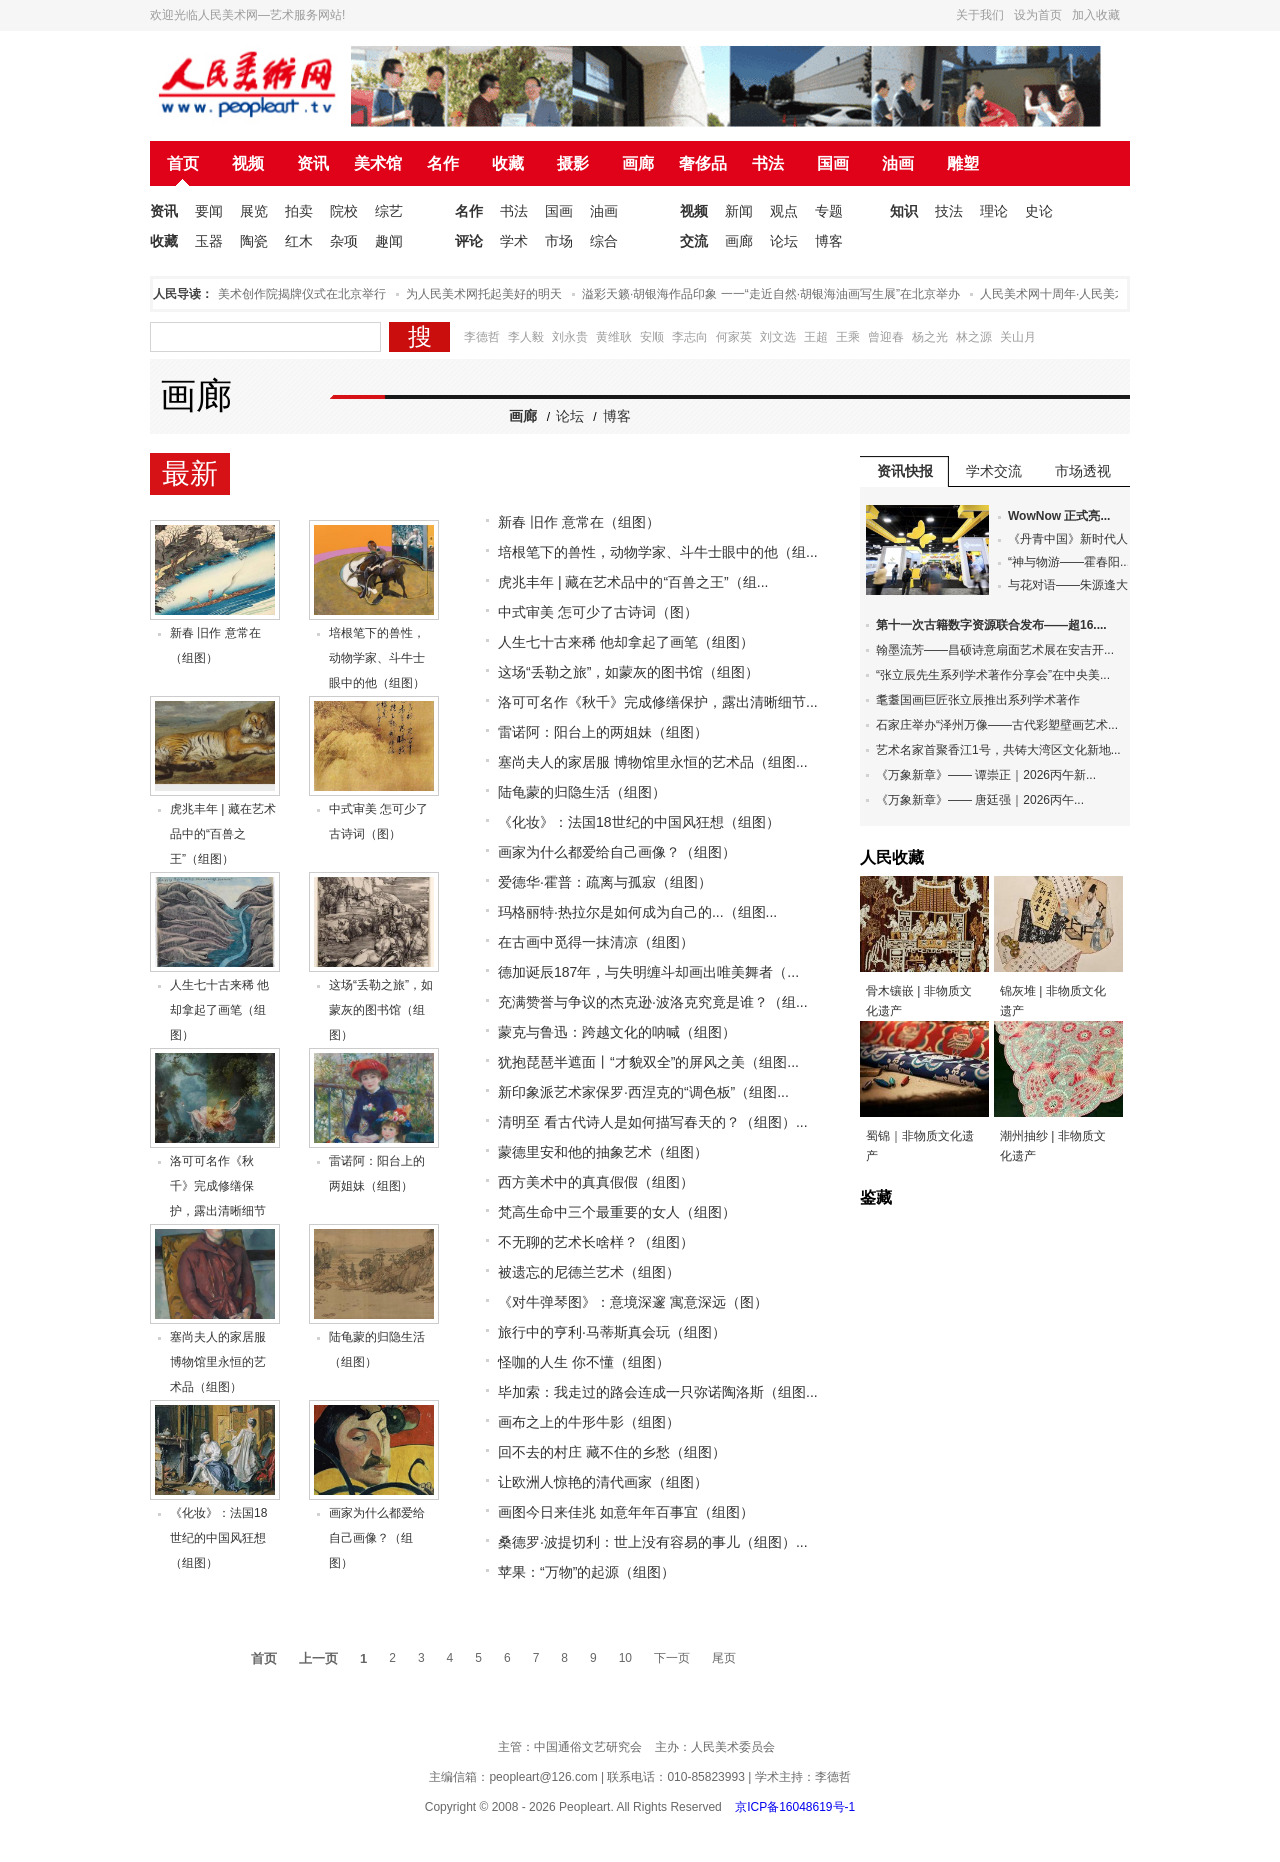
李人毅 (526, 337)
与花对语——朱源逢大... (1073, 585)
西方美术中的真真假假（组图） (596, 1182)
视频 (248, 163)
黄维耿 (614, 337)
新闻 (739, 211)
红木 (299, 241)
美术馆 (378, 163)
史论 (1039, 211)
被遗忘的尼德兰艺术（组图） (589, 1272)
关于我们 (980, 15)
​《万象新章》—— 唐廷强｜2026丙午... (980, 800)
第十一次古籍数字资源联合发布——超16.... (991, 625)
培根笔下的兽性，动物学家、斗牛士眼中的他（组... (658, 552)
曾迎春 (886, 337)
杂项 (344, 241)
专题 (829, 211)
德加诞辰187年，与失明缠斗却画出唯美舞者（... (648, 972)
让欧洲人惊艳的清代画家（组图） (603, 1482)
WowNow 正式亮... (1059, 516)
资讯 (313, 163)
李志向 (690, 337)
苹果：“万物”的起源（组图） (586, 1572)
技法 (949, 211)
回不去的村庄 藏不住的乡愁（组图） (612, 1452)
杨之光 (930, 337)
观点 (784, 211)
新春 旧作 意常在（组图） (579, 522)
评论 (469, 241)
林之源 (974, 337)
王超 (816, 337)
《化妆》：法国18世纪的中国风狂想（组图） (218, 1538)
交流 (694, 241)
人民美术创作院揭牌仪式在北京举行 (295, 294)
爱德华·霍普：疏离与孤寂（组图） (605, 882)
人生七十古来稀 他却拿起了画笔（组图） (219, 1010)
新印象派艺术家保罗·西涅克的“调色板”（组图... (643, 1092)
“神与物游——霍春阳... (1069, 562)
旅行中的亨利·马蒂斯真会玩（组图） (612, 1332)
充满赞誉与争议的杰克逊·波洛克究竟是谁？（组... (653, 1002)
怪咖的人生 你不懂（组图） (584, 1362)
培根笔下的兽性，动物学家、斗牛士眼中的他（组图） (377, 658)
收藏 (508, 163)
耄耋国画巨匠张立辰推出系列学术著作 (978, 700)
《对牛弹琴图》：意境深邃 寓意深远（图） (633, 1302)
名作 (443, 163)
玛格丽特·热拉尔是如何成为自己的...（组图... (637, 912)
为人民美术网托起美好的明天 (489, 294)
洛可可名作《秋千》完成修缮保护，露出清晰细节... (658, 702)
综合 (604, 241)
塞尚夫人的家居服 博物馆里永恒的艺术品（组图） (218, 1362)
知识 (904, 211)
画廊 (638, 163)
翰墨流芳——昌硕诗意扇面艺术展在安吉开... (995, 650)
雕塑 (963, 163)
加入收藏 (1096, 15)
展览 (254, 211)
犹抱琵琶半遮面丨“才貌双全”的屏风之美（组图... (648, 1062)
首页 (183, 163)
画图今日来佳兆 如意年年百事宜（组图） (626, 1512)
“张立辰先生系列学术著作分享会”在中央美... (993, 675)
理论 (994, 211)
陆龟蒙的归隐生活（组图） (582, 792)
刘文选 (778, 337)
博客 (829, 241)
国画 (833, 163)
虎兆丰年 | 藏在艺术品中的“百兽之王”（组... (633, 582)
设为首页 (1038, 15)
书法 (768, 163)
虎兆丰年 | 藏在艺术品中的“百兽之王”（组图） (223, 834)
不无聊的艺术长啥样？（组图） (596, 1242)
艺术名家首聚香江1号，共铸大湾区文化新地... (998, 750)
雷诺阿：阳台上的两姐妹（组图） (603, 732)
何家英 (734, 337)
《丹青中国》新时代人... (1073, 539)
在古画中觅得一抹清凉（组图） (596, 942)
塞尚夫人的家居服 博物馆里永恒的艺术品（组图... (653, 762)
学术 (514, 241)
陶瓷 (254, 241)
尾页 (724, 1658)
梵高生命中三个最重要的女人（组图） (617, 1212)
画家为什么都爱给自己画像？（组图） (377, 1538)
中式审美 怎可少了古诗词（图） (598, 612)
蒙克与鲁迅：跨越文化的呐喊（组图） (617, 1032)
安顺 (652, 337)
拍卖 (299, 211)
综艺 (389, 211)
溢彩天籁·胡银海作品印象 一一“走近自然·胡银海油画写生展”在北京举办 (776, 294)
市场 (559, 241)
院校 (344, 211)
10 (625, 1658)
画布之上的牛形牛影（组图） (589, 1422)
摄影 (573, 163)
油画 (898, 163)
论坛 (784, 241)
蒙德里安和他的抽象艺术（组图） (603, 1152)
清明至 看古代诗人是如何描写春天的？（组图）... (653, 1122)
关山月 (1018, 337)
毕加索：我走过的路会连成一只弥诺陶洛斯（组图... (658, 1392)
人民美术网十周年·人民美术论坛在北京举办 (1100, 294)
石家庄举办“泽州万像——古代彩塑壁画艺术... (997, 725)
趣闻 (389, 241)
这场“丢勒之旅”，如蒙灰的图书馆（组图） (381, 1010)
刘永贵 (570, 337)
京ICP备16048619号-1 (795, 1807)
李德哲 (482, 337)
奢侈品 (703, 163)
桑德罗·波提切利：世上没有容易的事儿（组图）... (653, 1542)
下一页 (672, 1658)
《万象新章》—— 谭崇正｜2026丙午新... (986, 775)
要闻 (209, 211)
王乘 (848, 337)
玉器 (209, 241)
